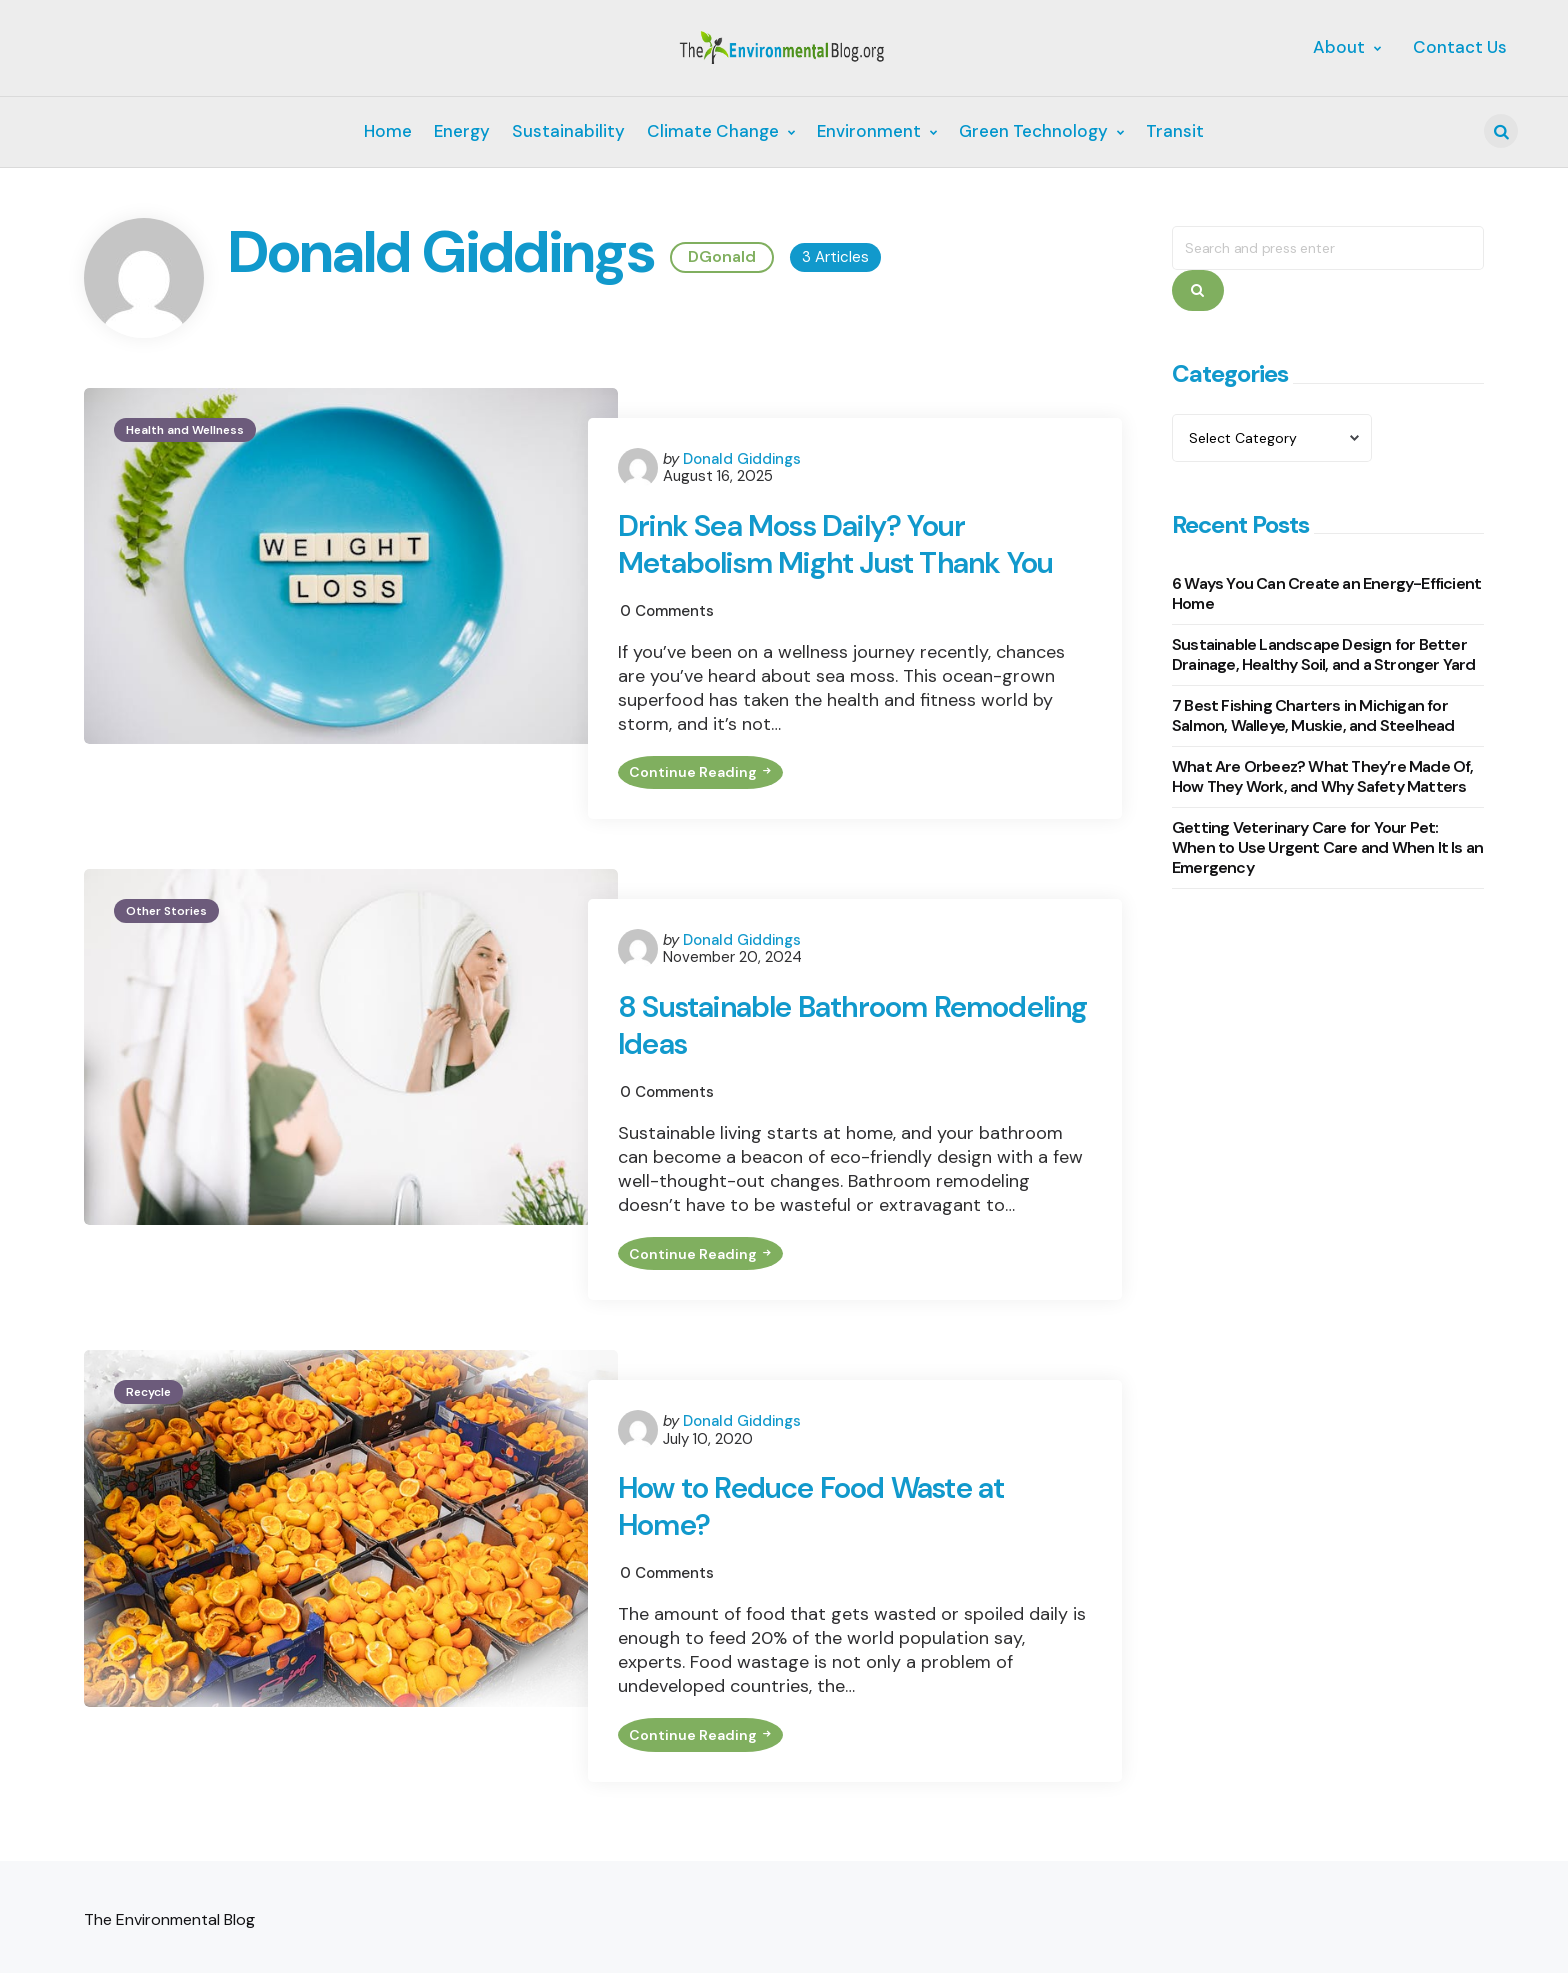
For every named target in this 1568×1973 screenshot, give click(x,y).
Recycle (148, 1408)
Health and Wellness (185, 430)
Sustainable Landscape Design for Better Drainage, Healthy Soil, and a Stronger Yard (1324, 654)
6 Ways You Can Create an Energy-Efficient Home (1326, 593)
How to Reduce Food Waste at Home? (813, 1523)
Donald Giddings (742, 459)
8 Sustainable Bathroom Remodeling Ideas (774, 1034)
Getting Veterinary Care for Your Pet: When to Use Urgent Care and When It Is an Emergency (1327, 847)
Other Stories (166, 919)
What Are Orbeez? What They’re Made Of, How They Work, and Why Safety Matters (1323, 776)
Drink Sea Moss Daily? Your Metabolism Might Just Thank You (839, 545)
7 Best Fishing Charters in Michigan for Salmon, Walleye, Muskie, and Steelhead (1313, 715)
